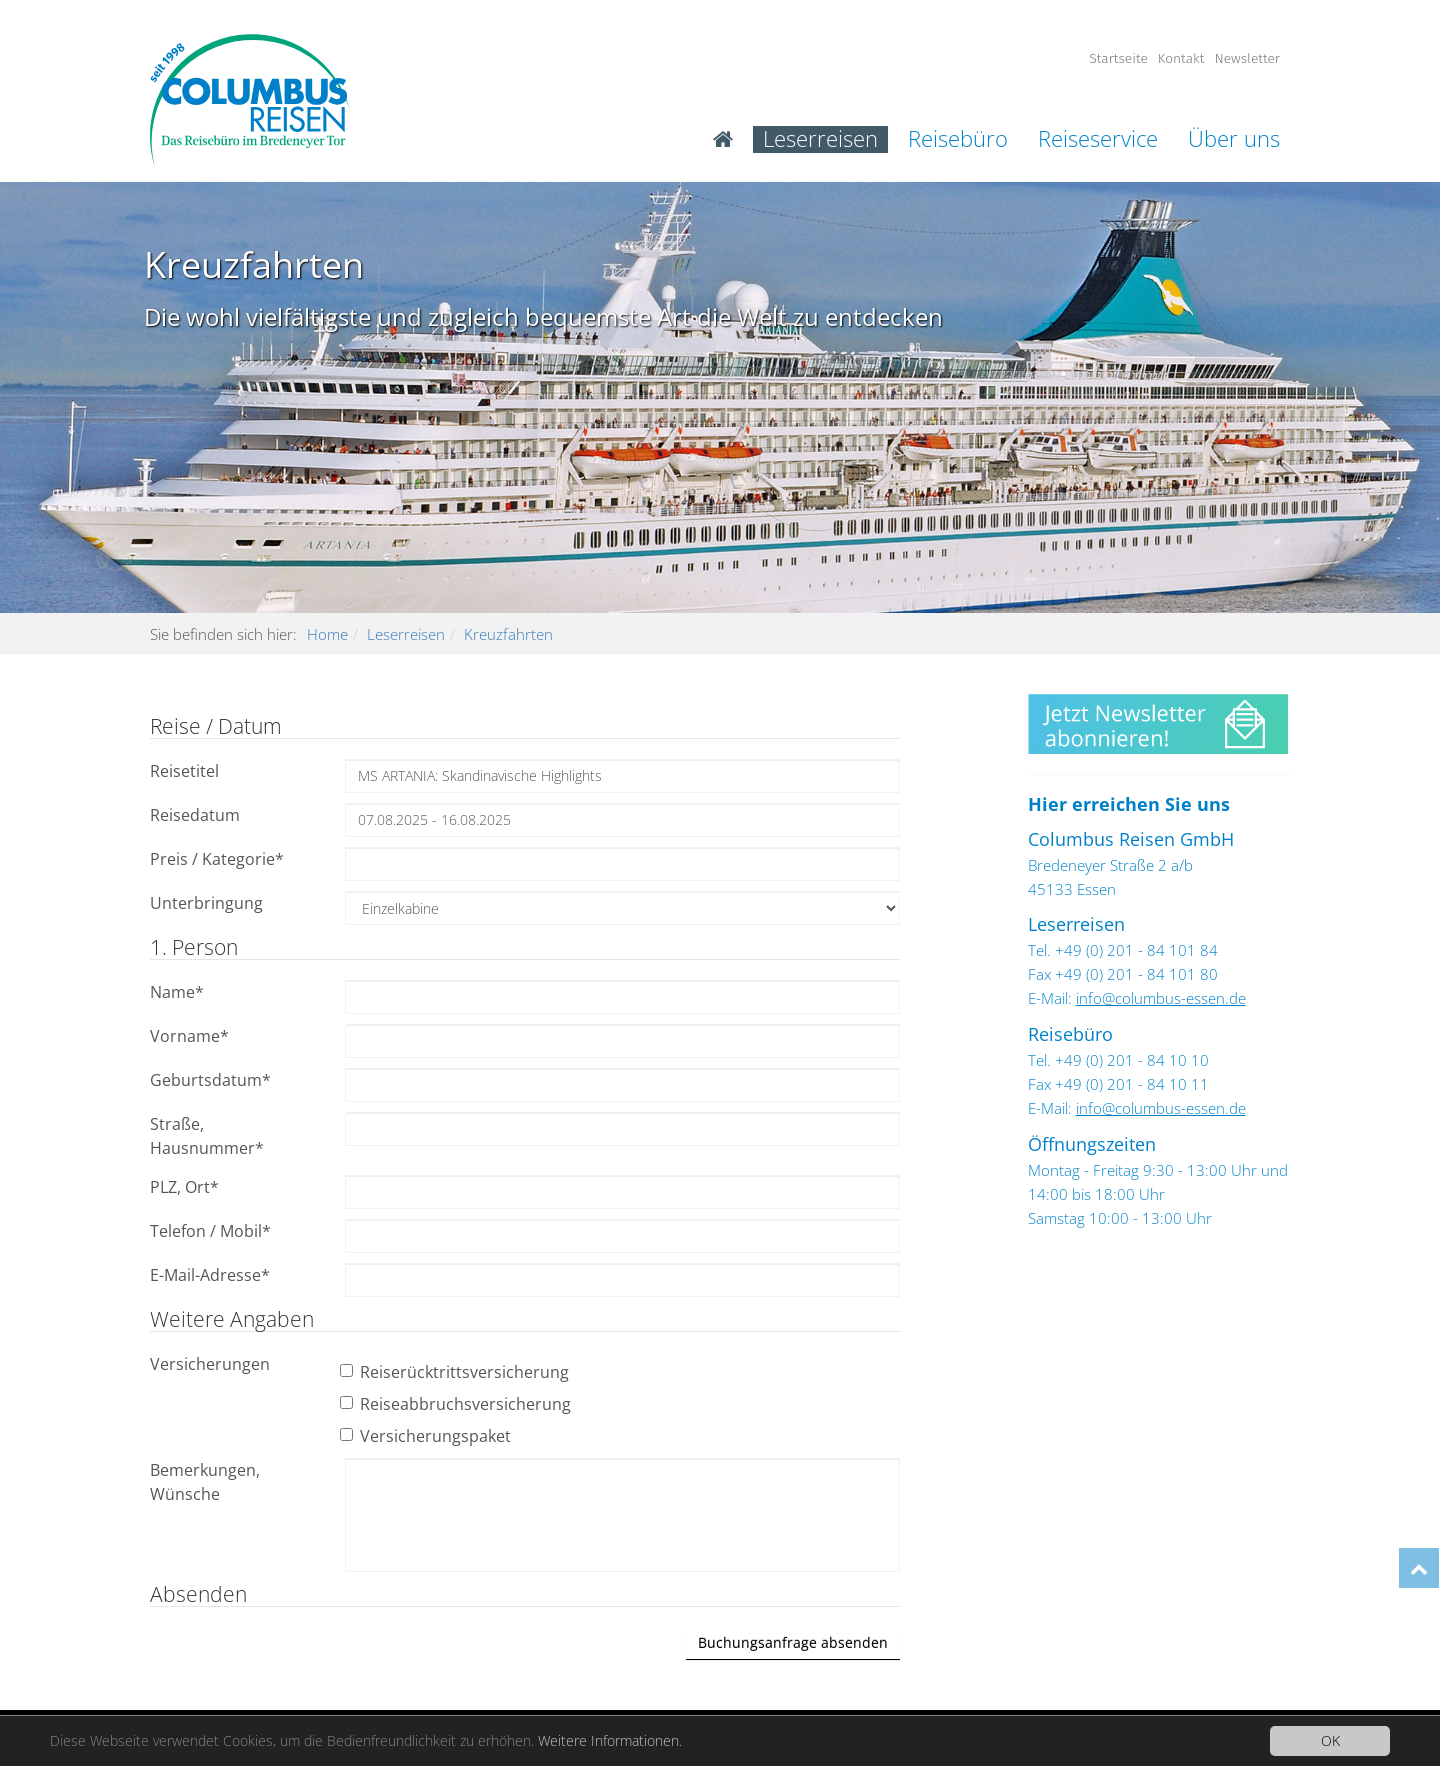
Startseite (1118, 58)
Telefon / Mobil (210, 1231)
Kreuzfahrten (508, 634)
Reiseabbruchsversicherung (458, 1404)
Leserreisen (820, 139)
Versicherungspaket (428, 1436)
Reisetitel (184, 771)
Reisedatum (195, 815)
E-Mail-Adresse (210, 1275)
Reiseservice (1098, 139)
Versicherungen (210, 1364)
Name (177, 992)
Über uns (1234, 139)
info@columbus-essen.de (1161, 998)
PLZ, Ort (184, 1187)
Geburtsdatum (210, 1080)
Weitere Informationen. (610, 1740)
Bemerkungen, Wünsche (205, 1482)
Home (327, 634)
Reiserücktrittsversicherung (457, 1372)
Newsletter (1247, 58)
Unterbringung (206, 903)
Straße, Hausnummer (207, 1136)
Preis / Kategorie (217, 859)
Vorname (189, 1036)
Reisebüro (958, 139)
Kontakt (1181, 58)
